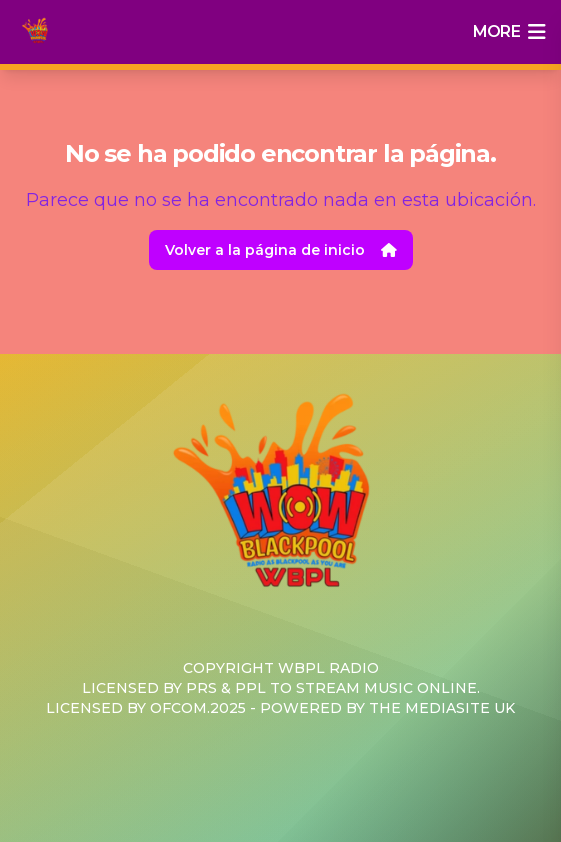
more (509, 32)
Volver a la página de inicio (281, 250)
